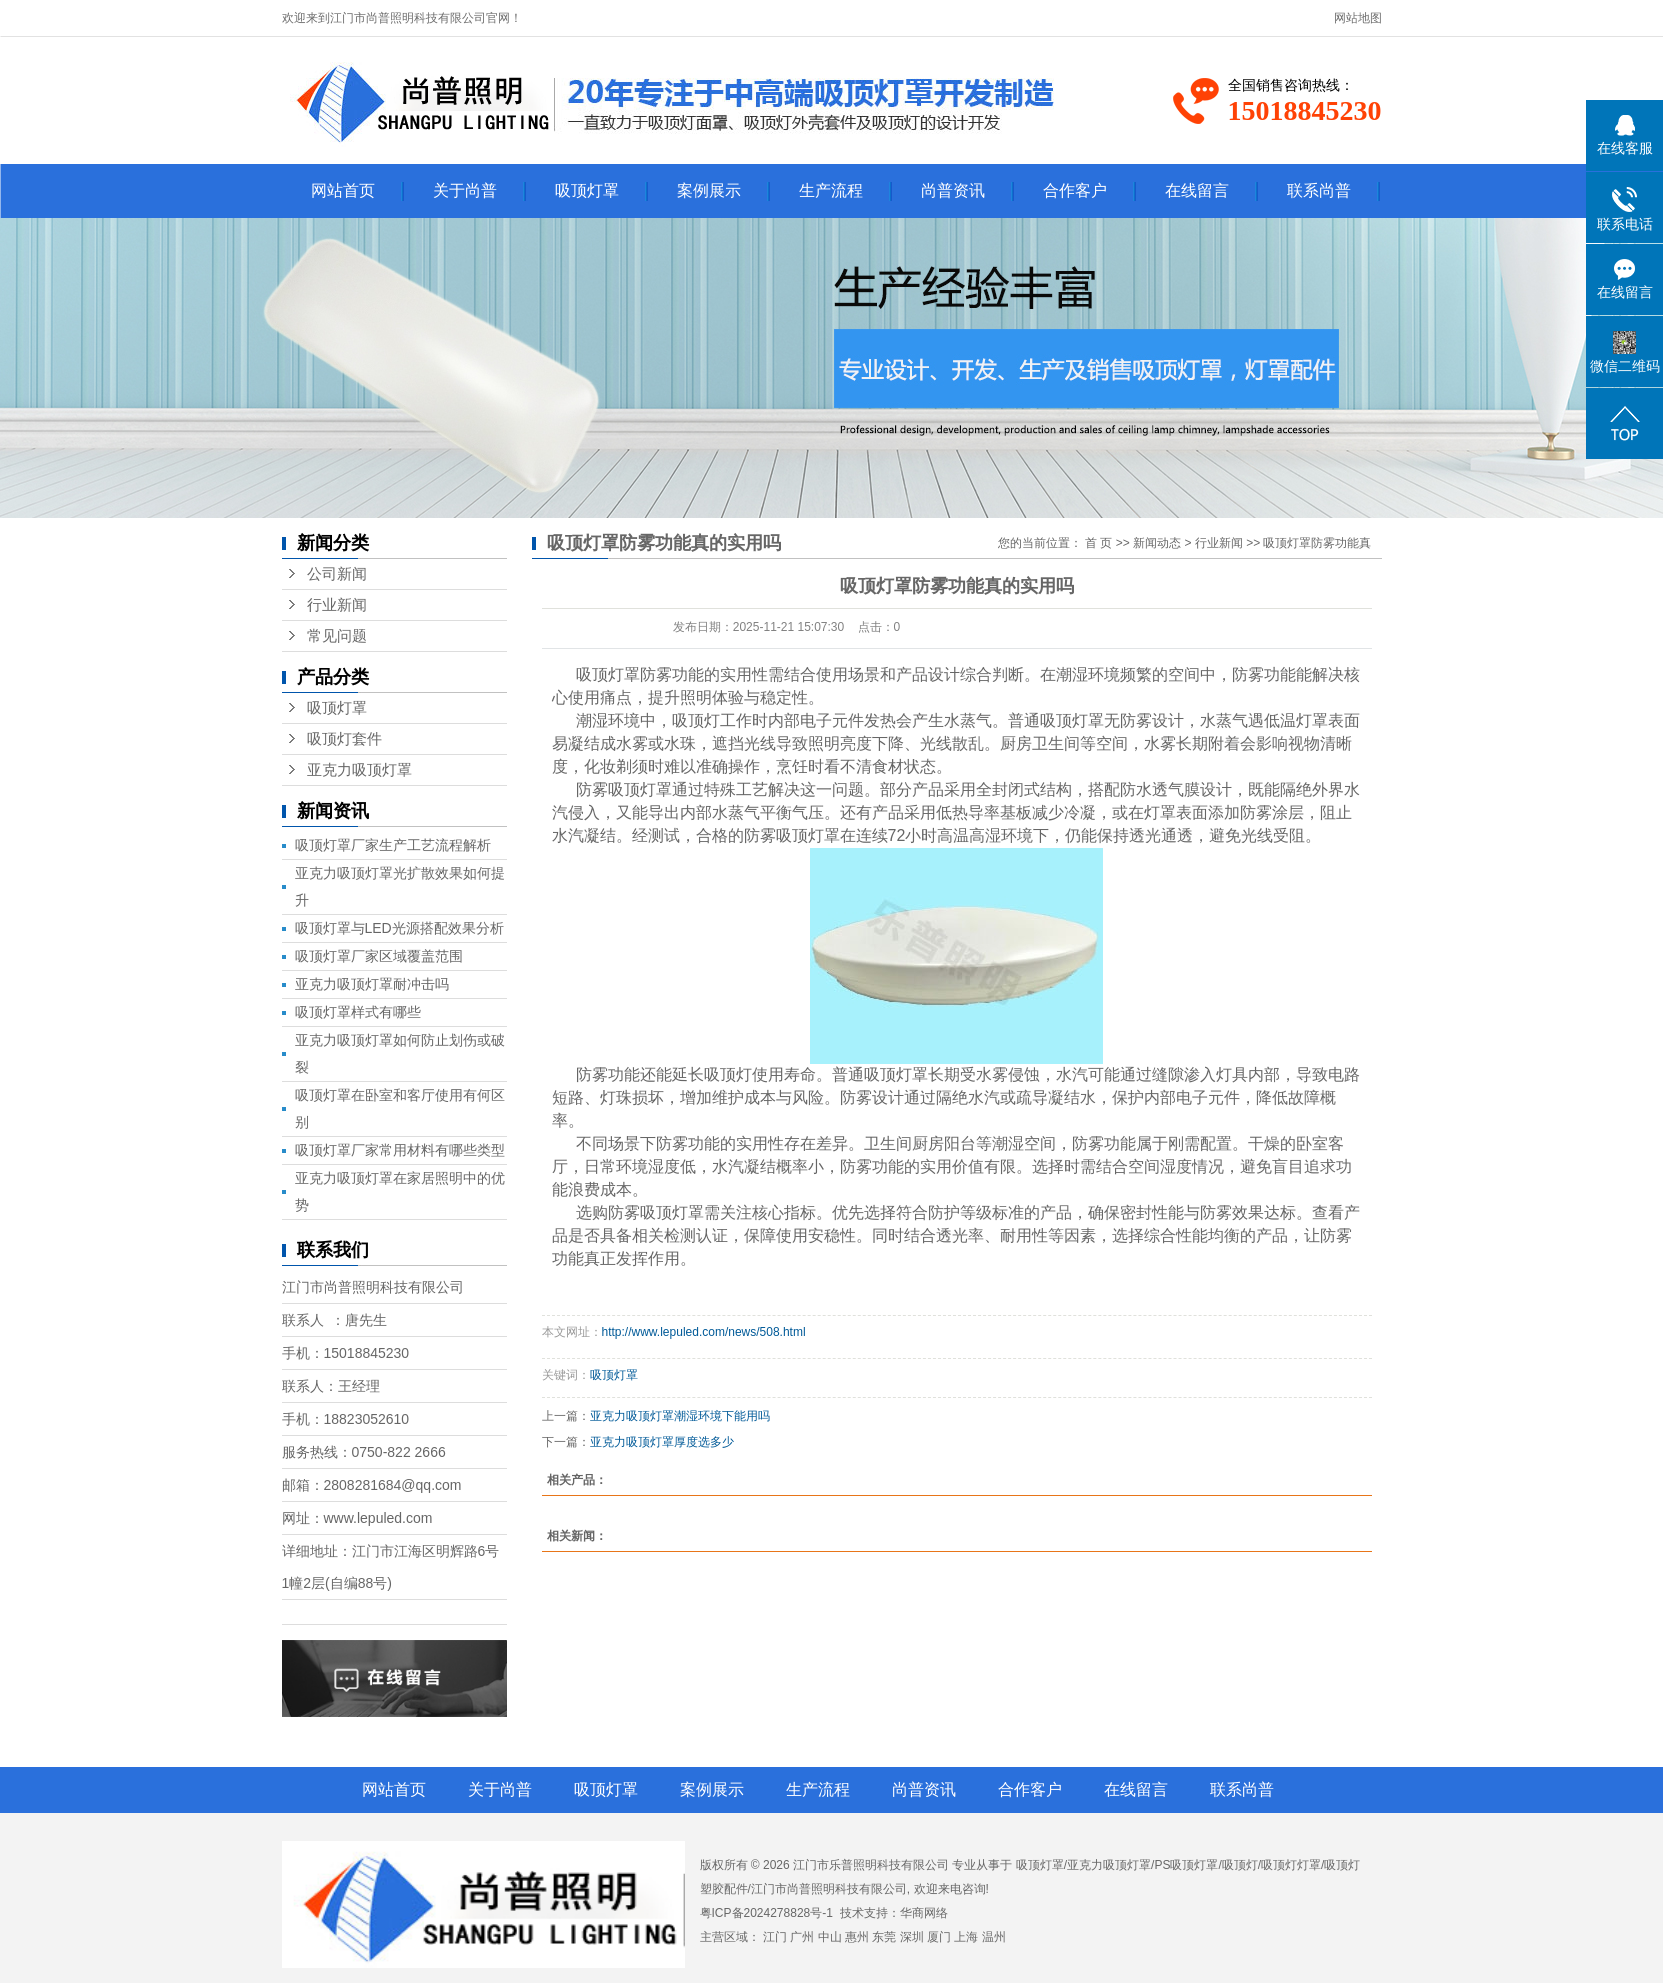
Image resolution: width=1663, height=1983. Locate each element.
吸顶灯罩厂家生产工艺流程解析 (393, 845)
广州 (802, 1937)
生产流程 (831, 190)
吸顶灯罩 (587, 190)
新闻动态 (1157, 543)
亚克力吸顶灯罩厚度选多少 (662, 1442)
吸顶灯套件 (344, 739)
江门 (775, 1937)
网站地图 (1358, 18)
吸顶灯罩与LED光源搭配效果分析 (399, 928)
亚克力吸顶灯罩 (359, 770)
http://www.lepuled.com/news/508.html (704, 1332)
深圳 (912, 1937)
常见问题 (337, 636)
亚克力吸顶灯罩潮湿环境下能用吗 (680, 1416)
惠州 (857, 1937)
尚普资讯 (953, 190)
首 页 (1098, 543)
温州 (994, 1937)
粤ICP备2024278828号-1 (766, 1913)
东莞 (884, 1937)
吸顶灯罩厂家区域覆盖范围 (379, 956)
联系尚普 (1319, 190)
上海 (966, 1937)
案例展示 (709, 190)
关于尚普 (465, 190)
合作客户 (1075, 190)
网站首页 (343, 190)
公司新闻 (337, 574)
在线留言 (1197, 190)
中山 (830, 1937)
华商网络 (924, 1913)
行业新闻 (337, 605)
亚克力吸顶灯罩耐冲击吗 (372, 984)
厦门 (939, 1937)
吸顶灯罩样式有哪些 (358, 1012)
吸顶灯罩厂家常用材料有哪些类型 (400, 1150)
